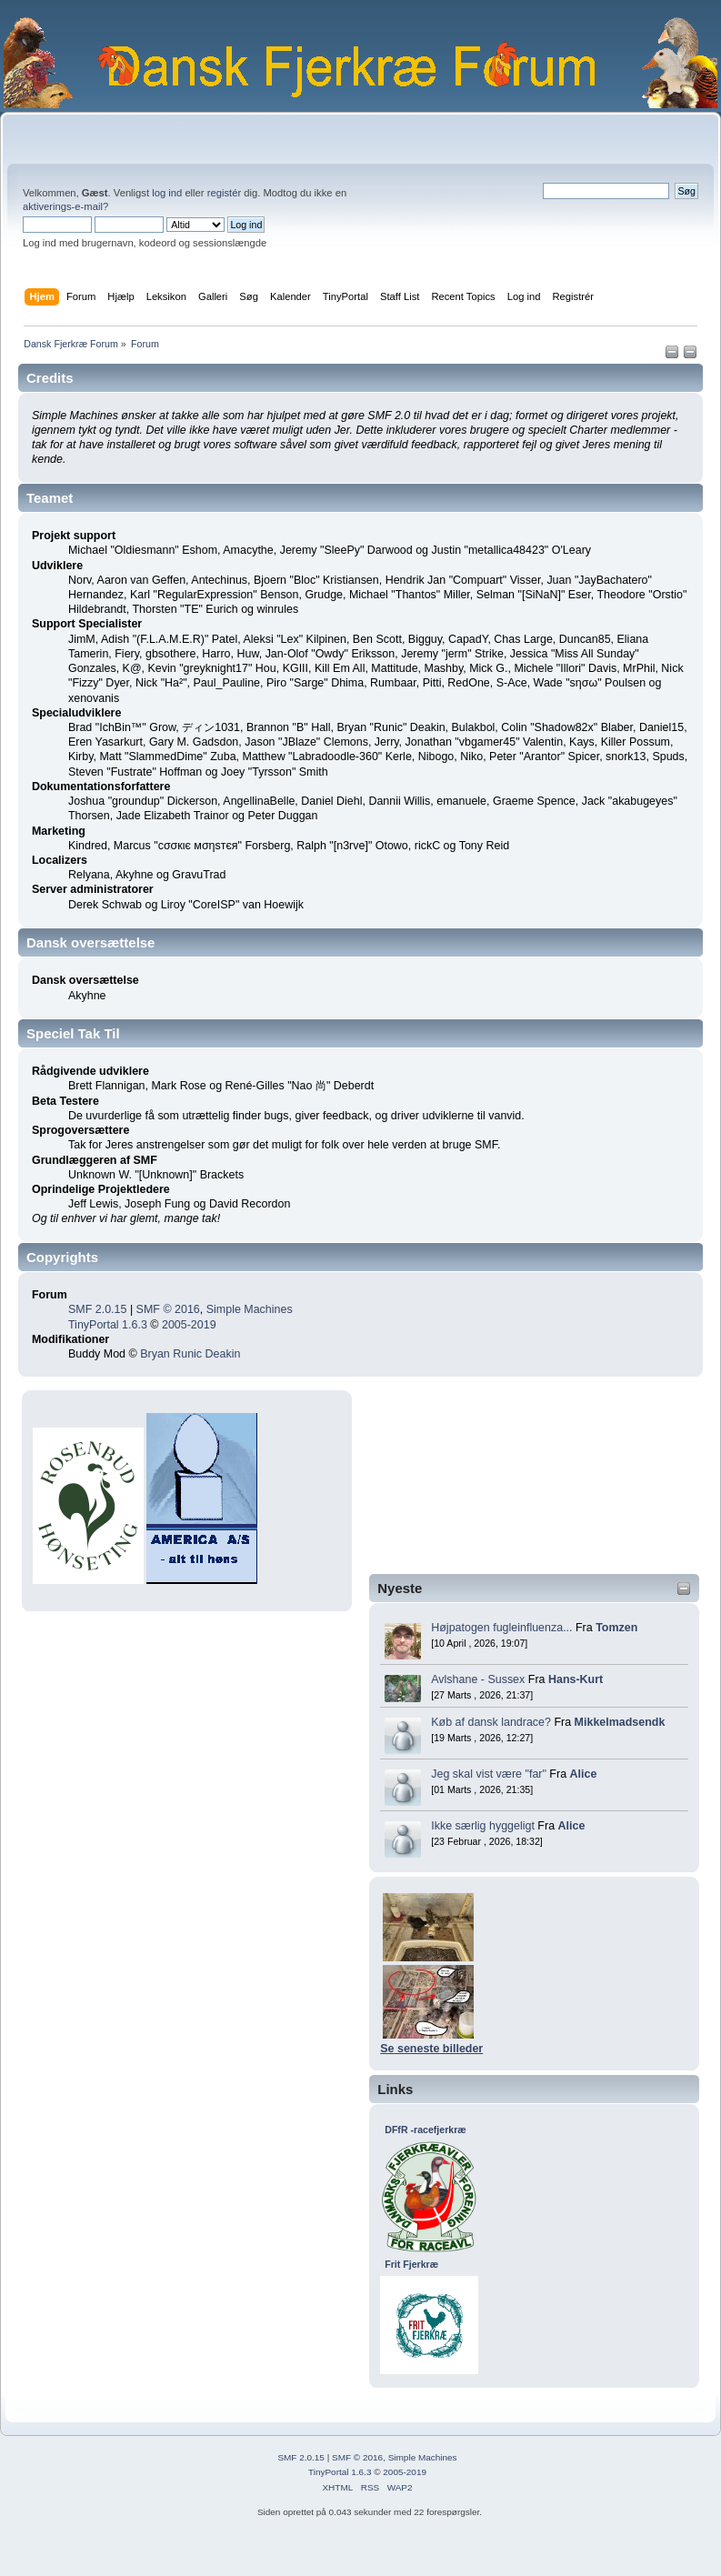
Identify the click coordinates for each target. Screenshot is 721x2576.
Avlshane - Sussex (478, 1679)
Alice (583, 1774)
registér (224, 192)
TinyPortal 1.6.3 (107, 1324)
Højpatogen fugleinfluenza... (501, 1627)
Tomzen (616, 1627)
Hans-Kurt (575, 1679)
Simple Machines (249, 1309)
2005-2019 (189, 1324)
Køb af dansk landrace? (491, 1722)
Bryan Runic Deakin (190, 1354)
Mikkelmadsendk (620, 1722)
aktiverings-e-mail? (65, 206)
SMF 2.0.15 (97, 1309)
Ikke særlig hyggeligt (483, 1825)
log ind (167, 192)
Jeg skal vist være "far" (488, 1774)
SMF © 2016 (168, 1309)
